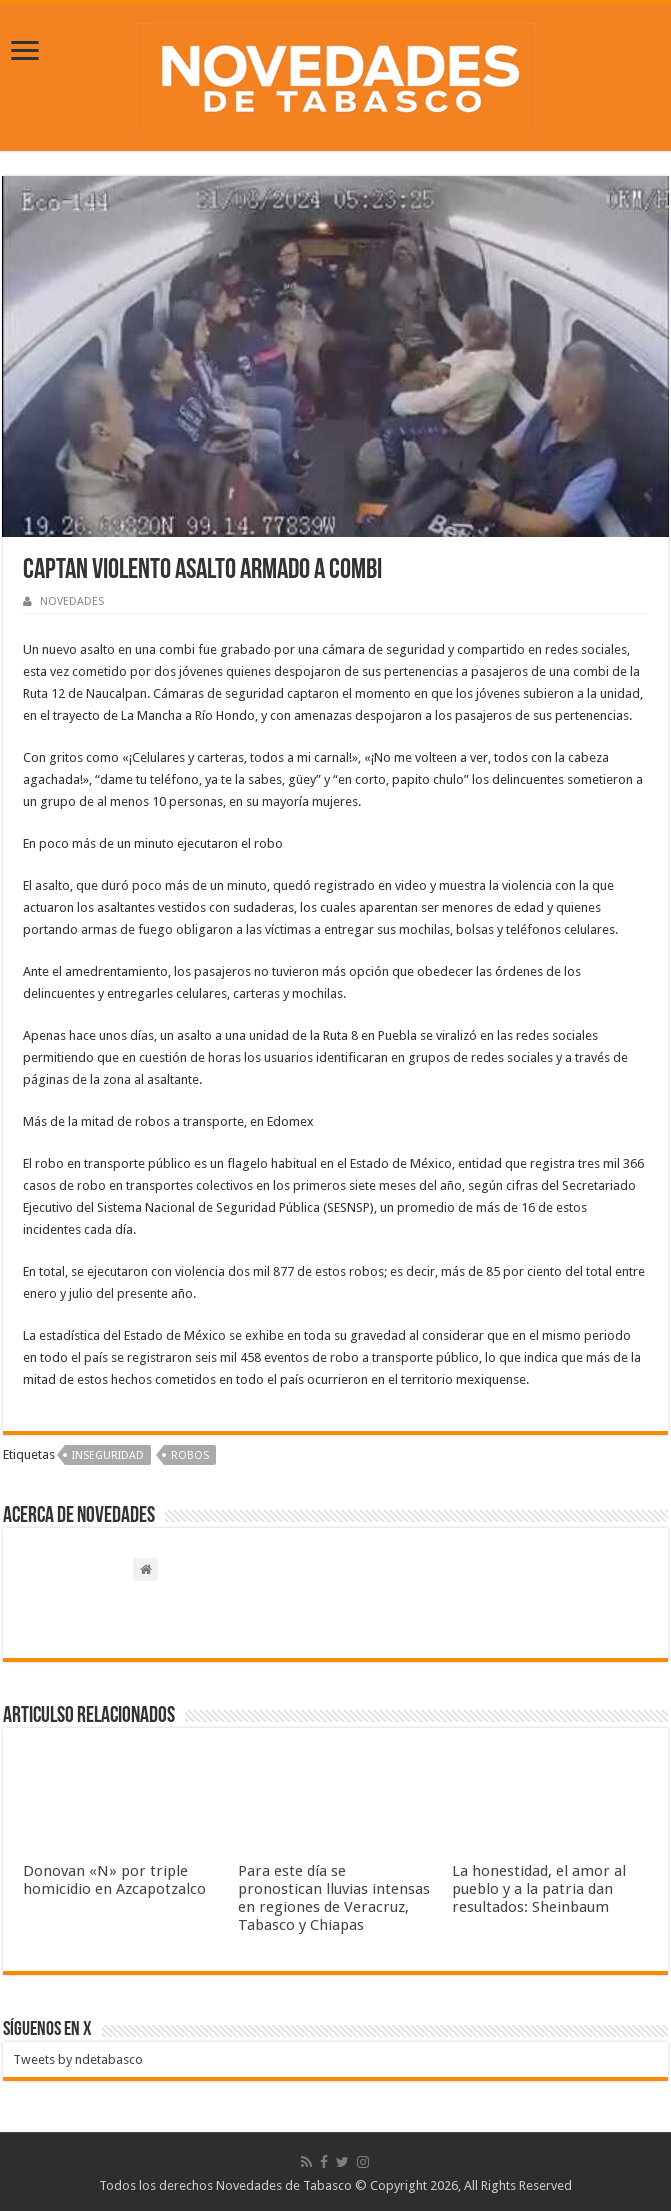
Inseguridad (108, 1455)
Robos (190, 1455)
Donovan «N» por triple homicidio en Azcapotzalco (114, 1880)
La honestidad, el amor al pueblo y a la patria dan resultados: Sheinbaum (539, 1889)
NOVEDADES (72, 601)
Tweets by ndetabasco (78, 2059)
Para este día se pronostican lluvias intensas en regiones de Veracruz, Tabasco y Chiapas (334, 1898)
